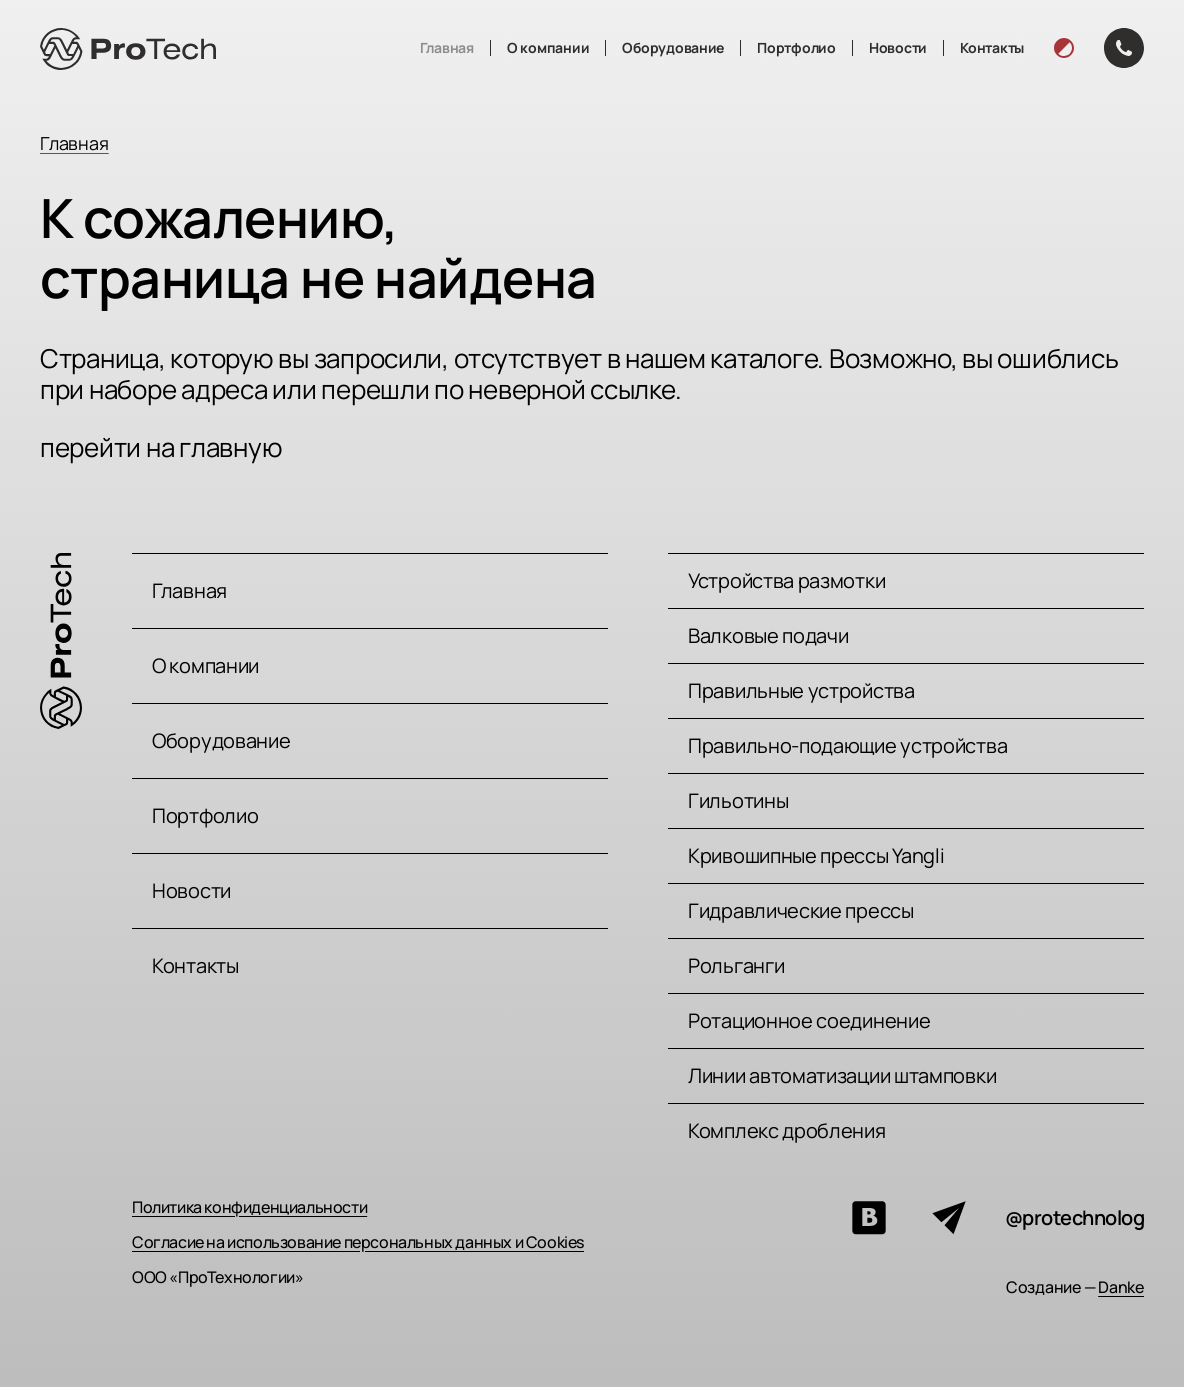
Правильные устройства (801, 690)
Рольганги (736, 965)
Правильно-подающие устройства (847, 745)
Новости (898, 47)
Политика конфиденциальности (249, 1207)
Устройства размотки (786, 580)
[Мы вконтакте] (869, 1218)
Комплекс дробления (787, 1130)
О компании (548, 47)
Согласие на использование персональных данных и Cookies (358, 1242)
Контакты (992, 47)
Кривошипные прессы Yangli (816, 855)
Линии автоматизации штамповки (842, 1075)
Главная (447, 47)
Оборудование (673, 47)
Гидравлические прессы (801, 910)
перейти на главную (161, 447)
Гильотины (738, 800)
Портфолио (796, 47)
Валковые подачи (768, 635)
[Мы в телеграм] (949, 1218)
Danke (1121, 1287)
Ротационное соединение (809, 1020)
